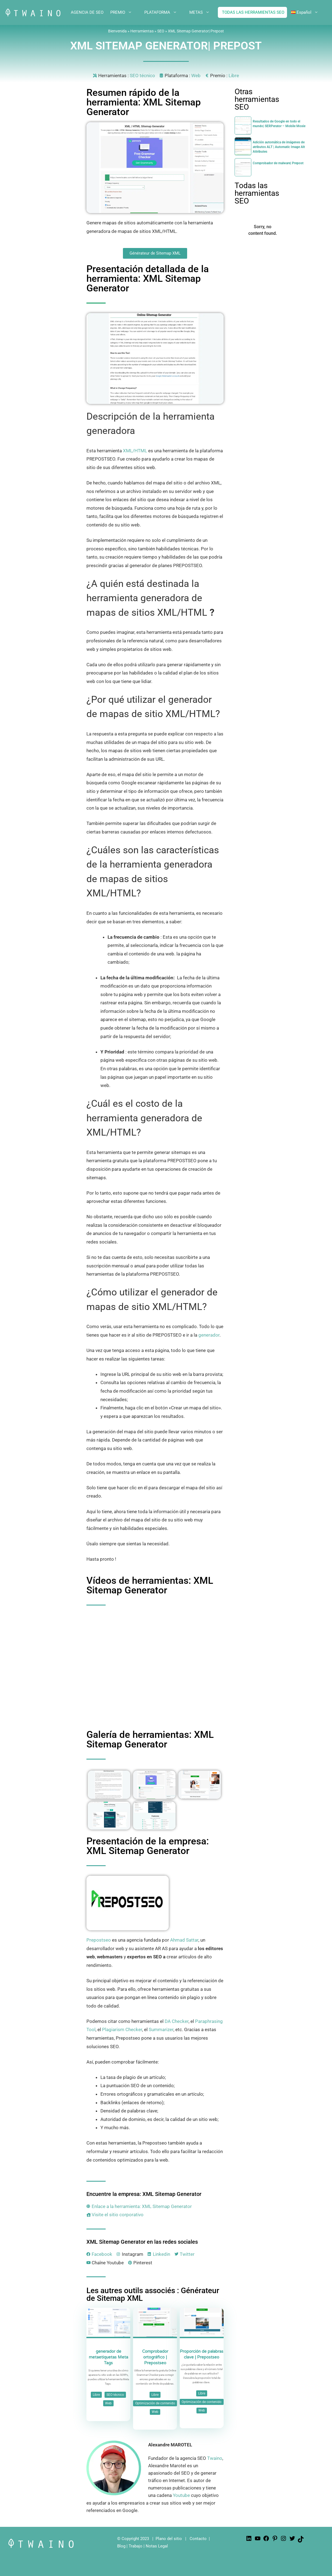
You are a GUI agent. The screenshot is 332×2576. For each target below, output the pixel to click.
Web (196, 75)
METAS (203, 12)
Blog (121, 2546)
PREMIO (125, 12)
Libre (234, 75)
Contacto (198, 2538)
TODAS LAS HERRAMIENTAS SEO (253, 12)
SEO (160, 31)
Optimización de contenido (155, 2403)
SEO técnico (142, 75)
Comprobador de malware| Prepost (278, 163)
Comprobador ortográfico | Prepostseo (155, 2357)
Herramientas (142, 31)
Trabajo (135, 2546)
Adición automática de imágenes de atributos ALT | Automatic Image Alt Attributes (279, 147)
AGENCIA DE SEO (87, 12)
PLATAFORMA (164, 12)
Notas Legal (157, 2546)
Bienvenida (117, 31)
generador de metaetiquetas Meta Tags (108, 2357)
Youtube (181, 2495)
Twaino (214, 2458)
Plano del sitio (169, 2538)
